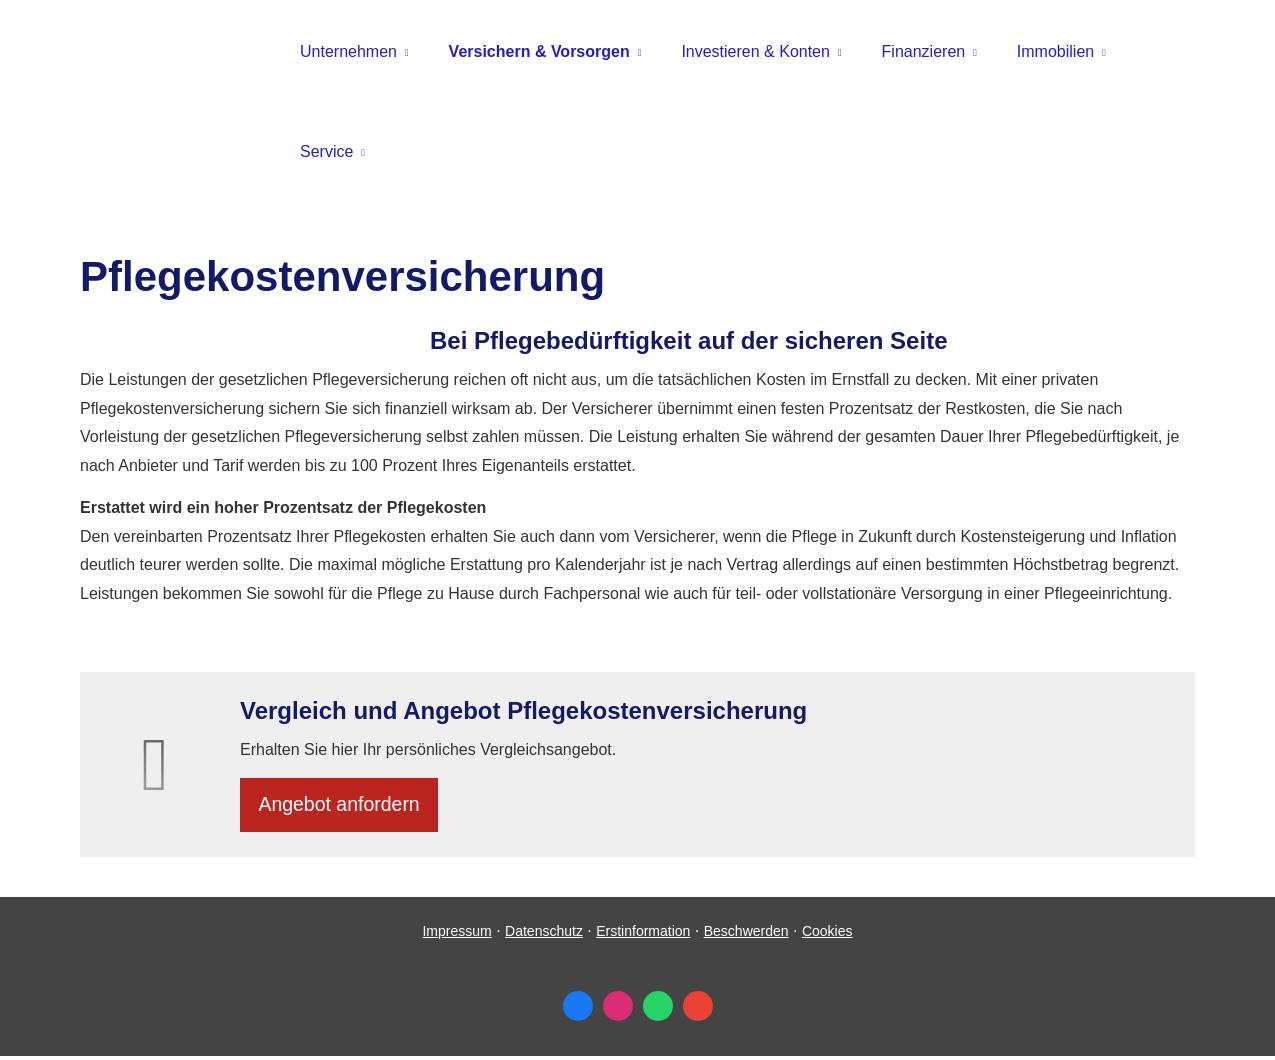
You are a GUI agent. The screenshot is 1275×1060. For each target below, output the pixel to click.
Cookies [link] (827, 935)
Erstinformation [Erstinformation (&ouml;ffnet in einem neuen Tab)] (643, 935)
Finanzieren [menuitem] (924, 51)
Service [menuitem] (326, 151)
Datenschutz (544, 935)
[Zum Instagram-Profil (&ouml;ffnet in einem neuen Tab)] (618, 1010)
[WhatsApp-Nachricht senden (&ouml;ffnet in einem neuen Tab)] (658, 1010)
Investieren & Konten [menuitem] (755, 51)
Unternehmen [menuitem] (348, 51)
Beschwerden (746, 935)
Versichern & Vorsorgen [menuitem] (539, 51)
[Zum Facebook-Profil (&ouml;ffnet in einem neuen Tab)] (578, 1010)
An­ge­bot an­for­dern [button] (343, 806)
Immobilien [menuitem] (1055, 51)
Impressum (456, 935)
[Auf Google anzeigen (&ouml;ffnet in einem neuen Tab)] (698, 1010)
